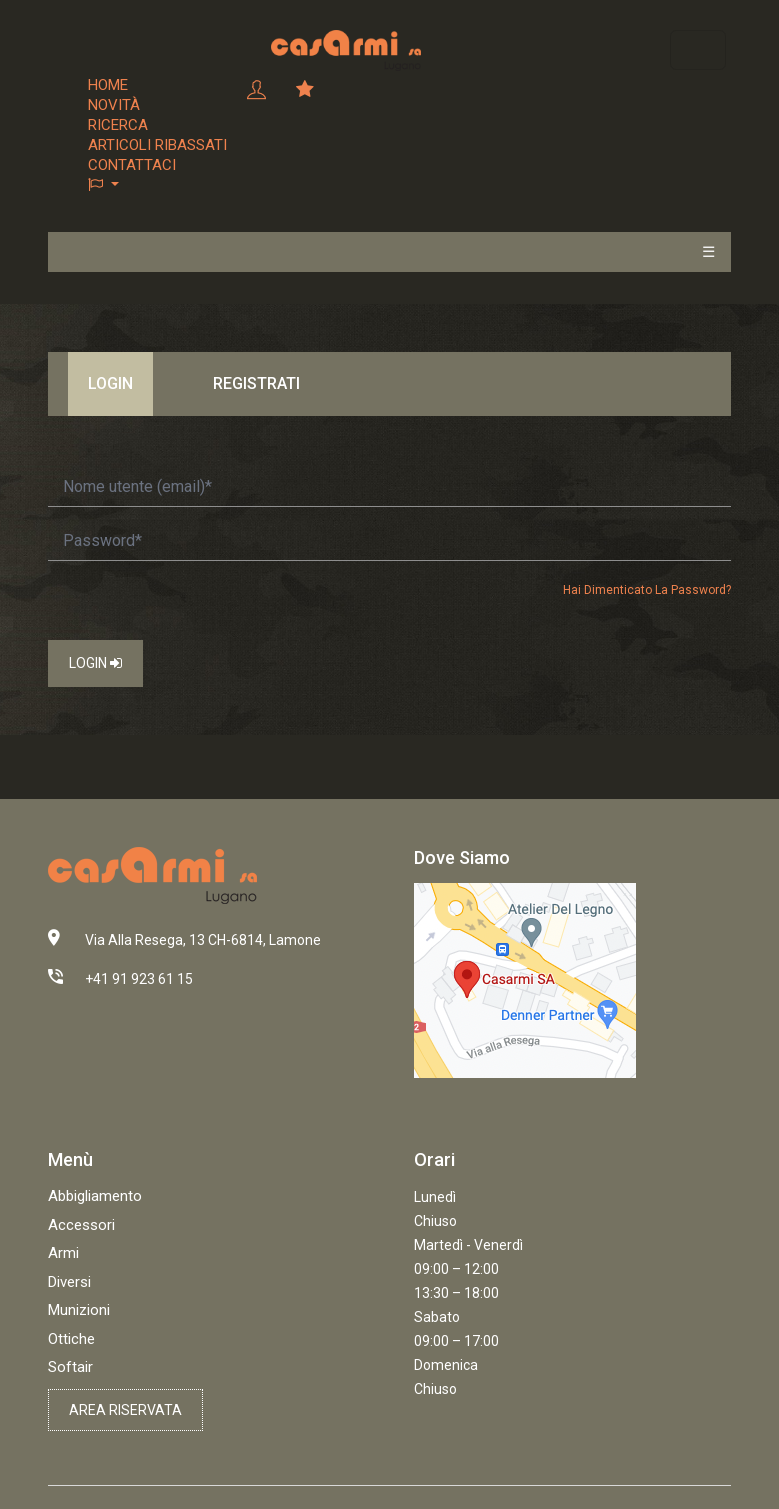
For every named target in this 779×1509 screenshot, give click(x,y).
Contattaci (132, 165)
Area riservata (125, 1410)
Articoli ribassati (157, 145)
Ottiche (71, 1339)
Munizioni (79, 1310)
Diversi (69, 1282)
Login (95, 663)
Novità (114, 105)
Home (108, 85)
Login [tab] (110, 383)
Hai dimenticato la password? (647, 590)
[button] (157, 185)
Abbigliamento (95, 1196)
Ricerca (118, 125)
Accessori (81, 1225)
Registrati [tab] (256, 383)
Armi (63, 1253)
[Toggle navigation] (698, 50)
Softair (70, 1367)
